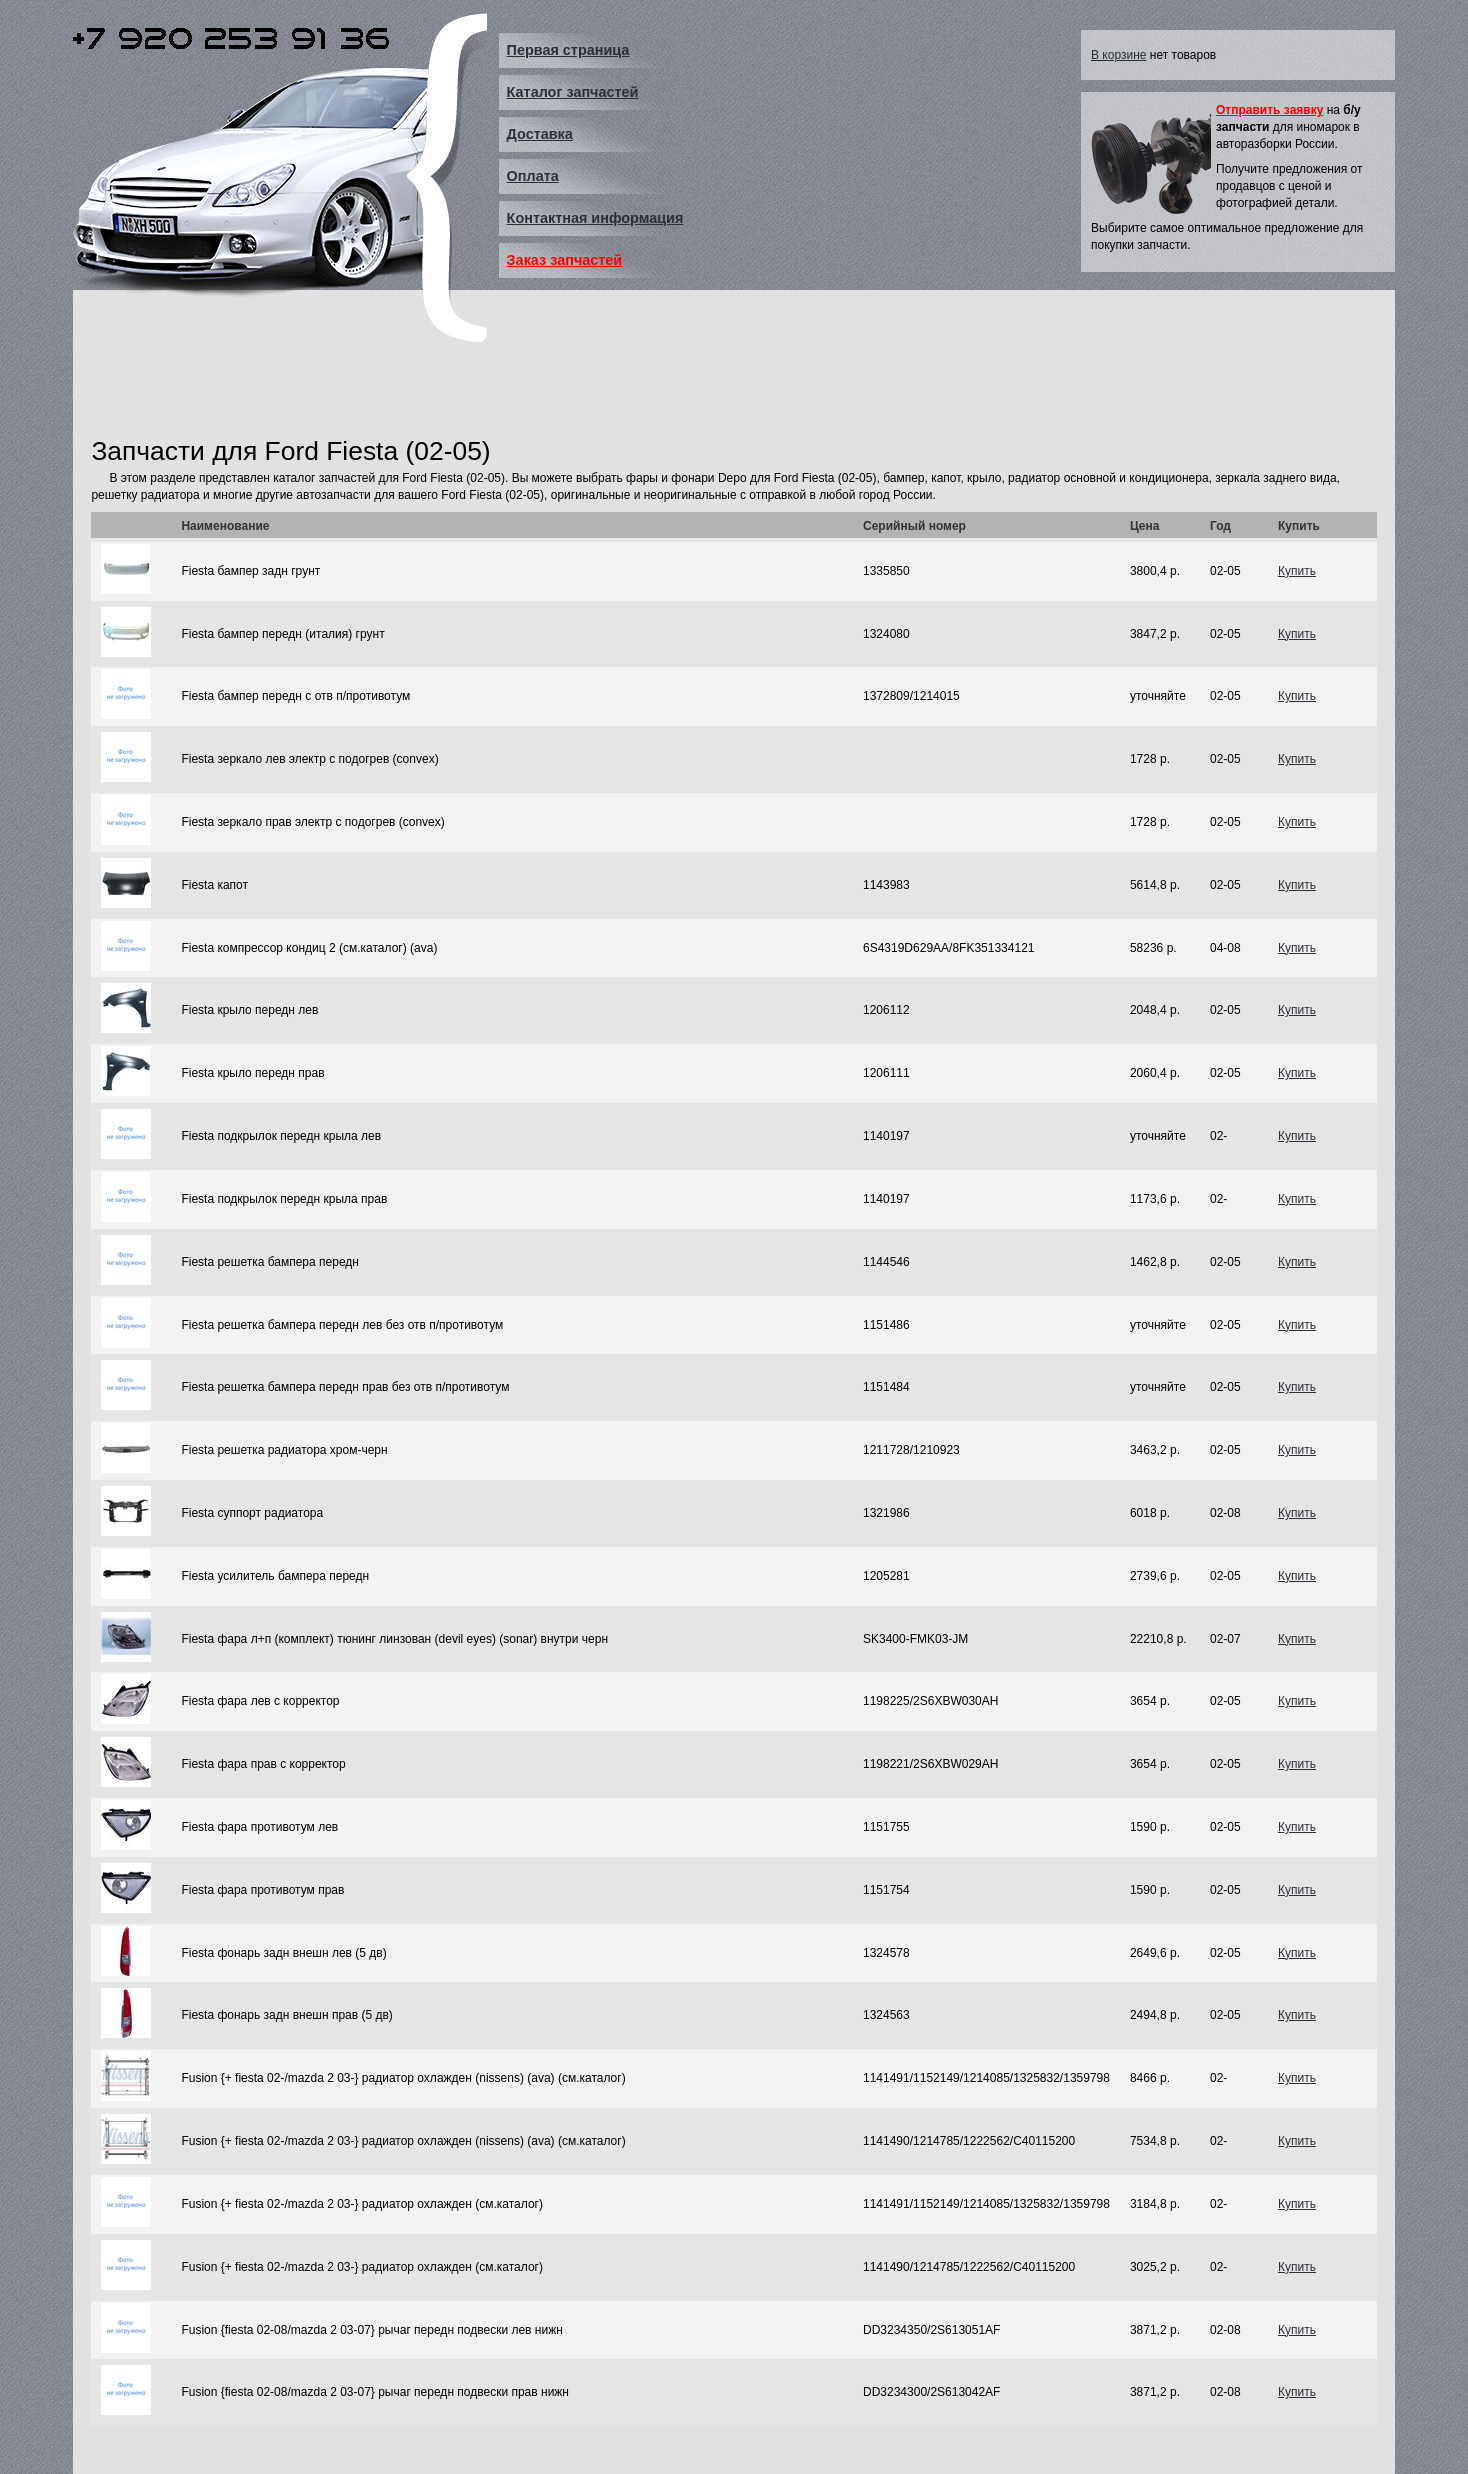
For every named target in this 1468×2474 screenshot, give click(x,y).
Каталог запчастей (573, 92)
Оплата (533, 176)
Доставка (540, 134)
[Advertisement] (455, 383)
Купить (1297, 571)
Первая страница (568, 50)
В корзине (1118, 55)
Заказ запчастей (565, 260)
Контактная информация (595, 218)
